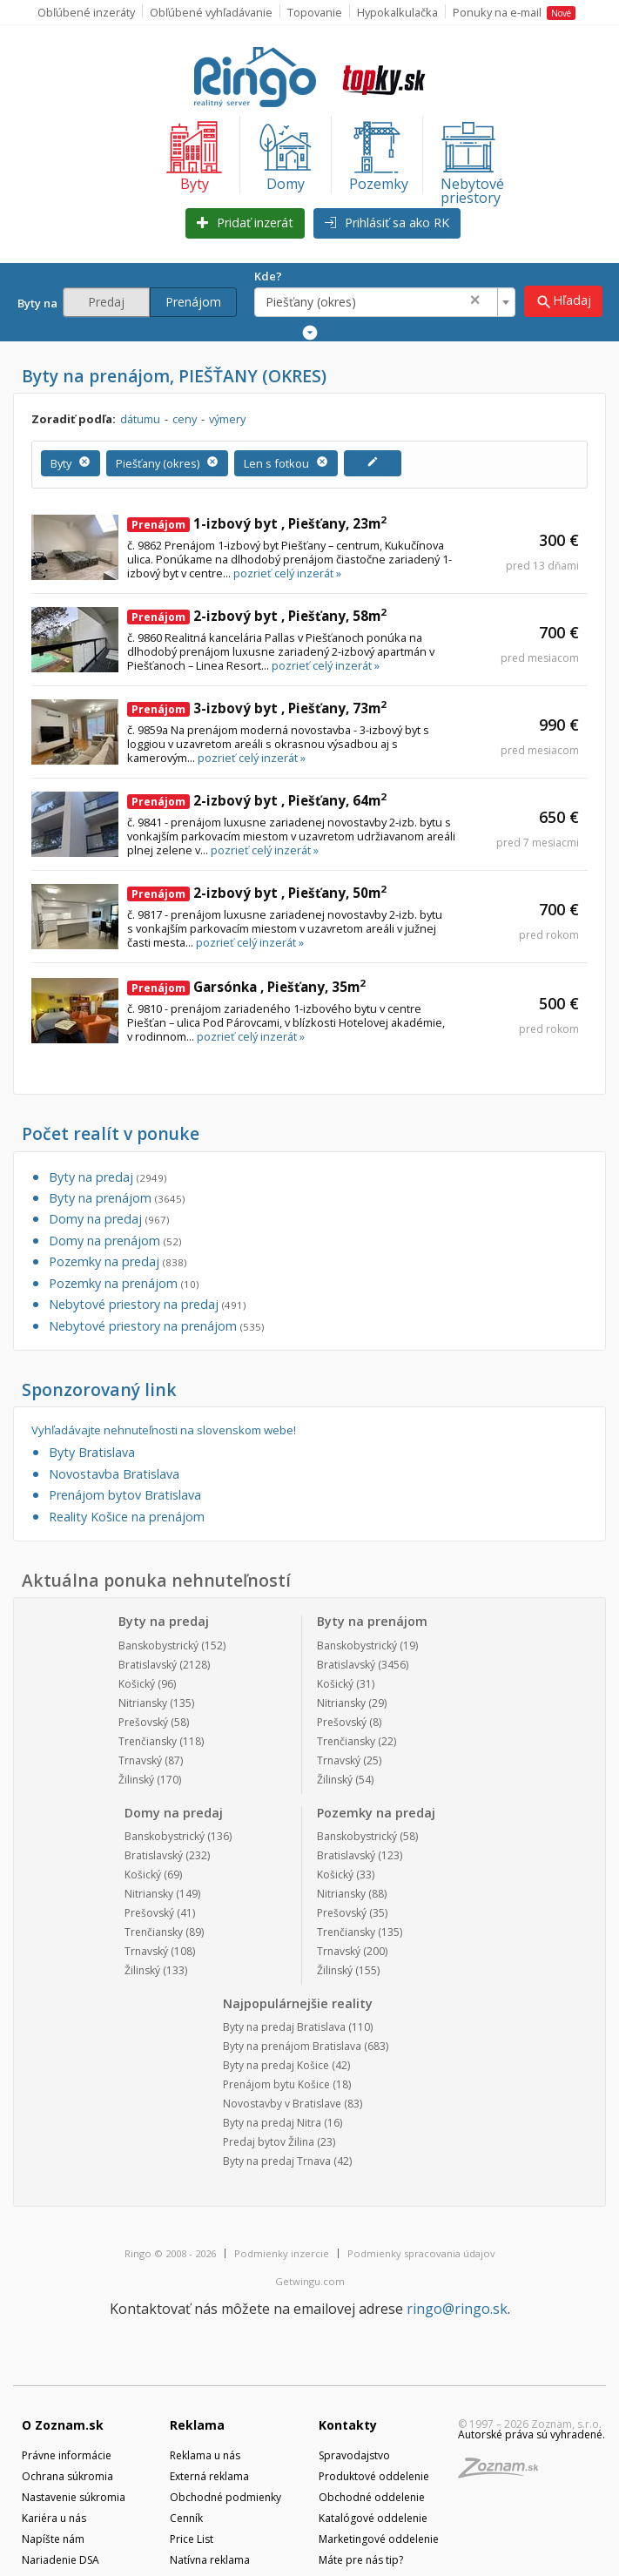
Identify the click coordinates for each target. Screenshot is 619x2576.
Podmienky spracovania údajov (421, 2253)
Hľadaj (563, 301)
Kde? (268, 276)
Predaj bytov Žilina (268, 2141)
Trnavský (140, 1760)
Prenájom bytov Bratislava (125, 1495)
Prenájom (193, 301)
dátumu (140, 419)
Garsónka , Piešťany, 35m (246, 986)
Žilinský (136, 1779)
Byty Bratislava (92, 1452)
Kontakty (348, 2425)
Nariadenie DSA (60, 2559)
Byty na (40, 303)
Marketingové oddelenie (379, 2539)
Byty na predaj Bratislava (284, 2027)
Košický (136, 1683)
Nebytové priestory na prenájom (156, 1326)
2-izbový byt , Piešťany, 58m (257, 615)
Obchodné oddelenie (372, 2497)
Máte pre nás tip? (361, 2559)
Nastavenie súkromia (73, 2497)
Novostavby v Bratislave (282, 2103)
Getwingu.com (310, 2281)
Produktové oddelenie (374, 2476)
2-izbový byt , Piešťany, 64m (257, 800)
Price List (191, 2539)
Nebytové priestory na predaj (147, 1304)
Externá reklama (209, 2476)
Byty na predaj (107, 1177)
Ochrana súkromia (67, 2476)
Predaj (106, 301)
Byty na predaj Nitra (272, 2122)
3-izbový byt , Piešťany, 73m (257, 708)
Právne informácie (66, 2455)
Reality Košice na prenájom (127, 1516)
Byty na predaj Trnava (277, 2161)
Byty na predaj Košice (276, 2065)
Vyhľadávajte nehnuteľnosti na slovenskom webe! (163, 1430)
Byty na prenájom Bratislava (292, 2046)
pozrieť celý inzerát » (287, 573)
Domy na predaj (109, 1218)
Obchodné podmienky (225, 2497)
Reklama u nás (205, 2455)
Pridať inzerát (245, 222)
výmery (227, 419)
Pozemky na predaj (117, 1261)
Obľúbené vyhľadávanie (211, 12)
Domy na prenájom (115, 1240)
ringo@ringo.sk (457, 2308)
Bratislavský (147, 1664)
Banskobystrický (158, 1645)
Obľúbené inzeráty (86, 12)
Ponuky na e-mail (514, 12)
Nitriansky (142, 1703)
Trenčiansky (147, 1741)
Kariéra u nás (54, 2518)
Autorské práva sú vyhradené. (531, 2434)
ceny (184, 419)
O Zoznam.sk (63, 2425)
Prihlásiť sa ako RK (387, 222)
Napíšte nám (53, 2539)
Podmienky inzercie (281, 2253)
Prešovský (143, 1722)
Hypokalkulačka (397, 12)
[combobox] (384, 302)
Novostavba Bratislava (114, 1474)
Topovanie (314, 12)
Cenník (186, 2518)
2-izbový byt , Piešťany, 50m (257, 892)
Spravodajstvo (354, 2455)
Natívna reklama (210, 2559)
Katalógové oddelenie (373, 2518)
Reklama (197, 2425)
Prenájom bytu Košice (276, 2084)
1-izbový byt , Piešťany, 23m (257, 523)
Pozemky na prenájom (123, 1283)
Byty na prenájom (117, 1198)
